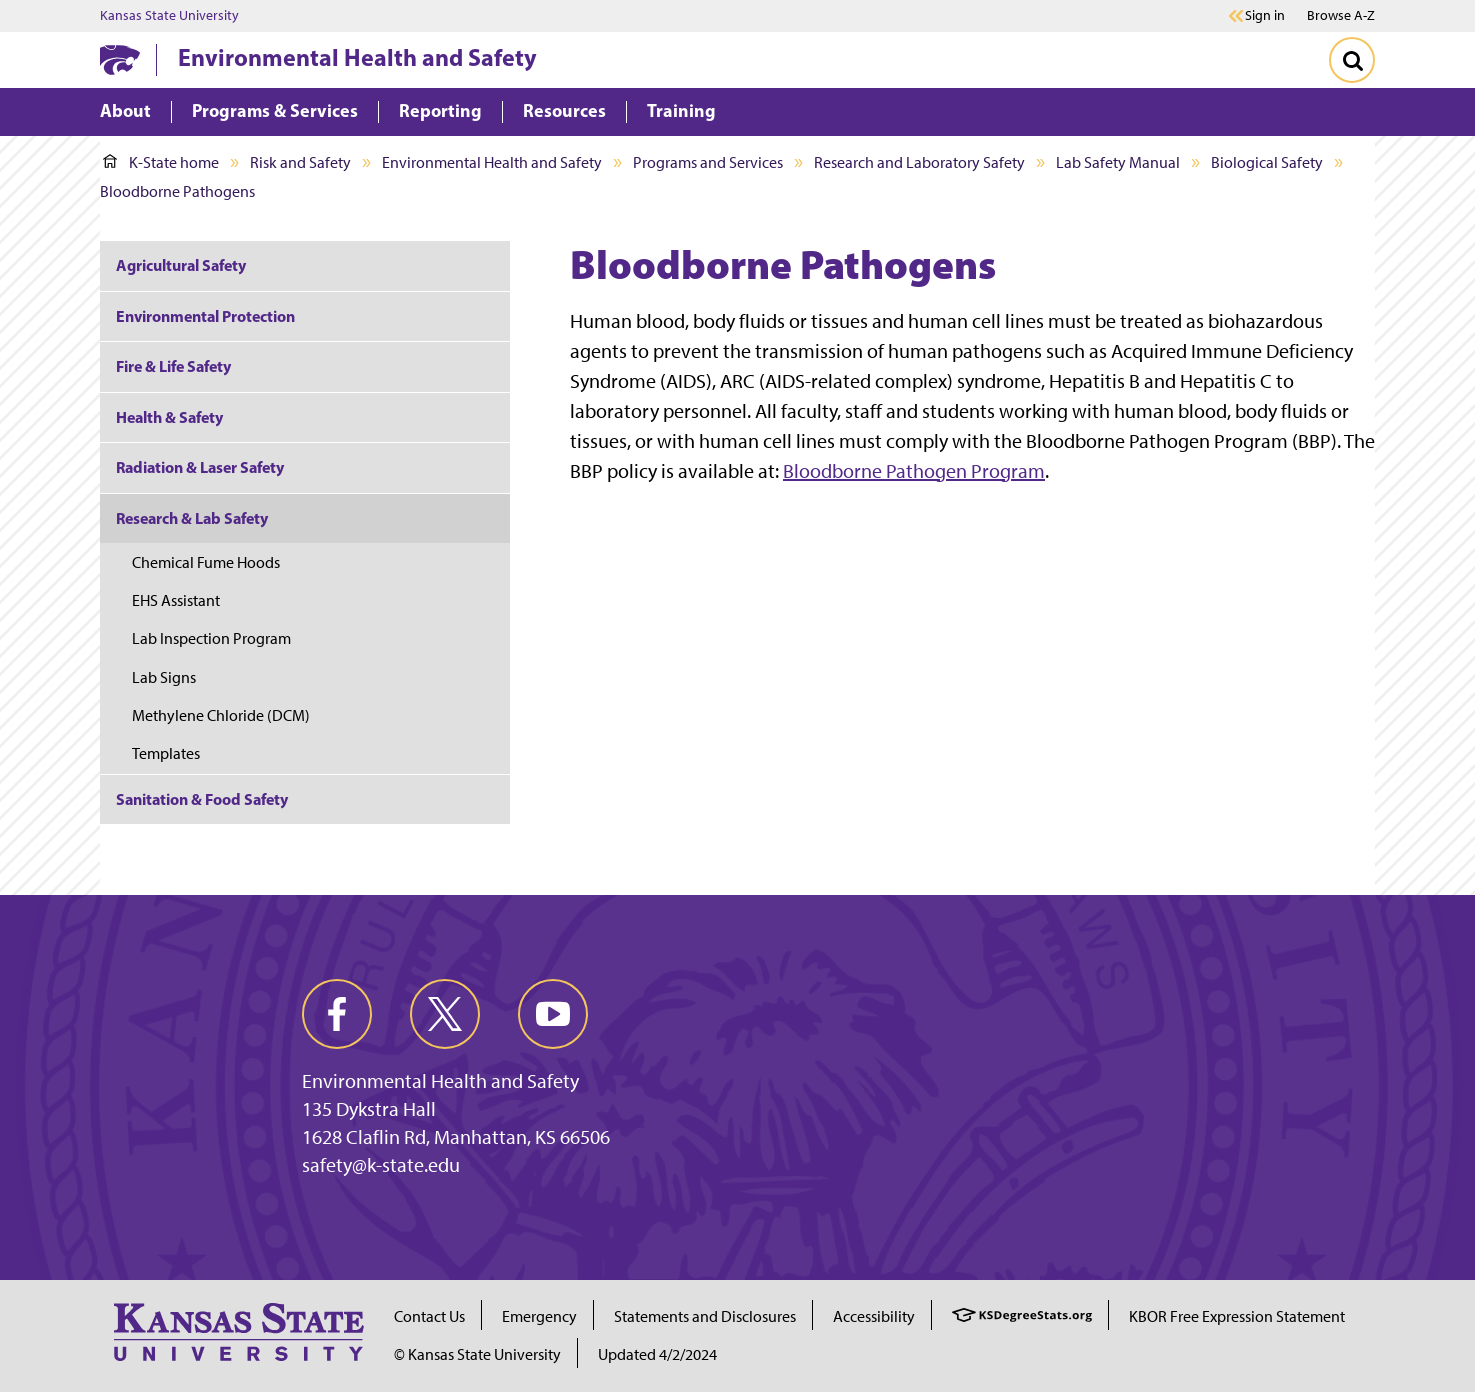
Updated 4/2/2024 (657, 1354)
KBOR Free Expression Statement (1237, 1316)
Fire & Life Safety (173, 366)
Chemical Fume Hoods (206, 562)
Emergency (539, 1316)
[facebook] (337, 1014)
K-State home (161, 162)
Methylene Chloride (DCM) (221, 715)
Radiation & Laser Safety (200, 467)
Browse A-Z (1341, 15)
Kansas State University (169, 16)
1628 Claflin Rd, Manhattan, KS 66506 (456, 1137)
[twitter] (445, 1014)
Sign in (1265, 16)
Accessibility (874, 1316)
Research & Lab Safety (192, 518)
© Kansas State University (477, 1354)
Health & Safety (169, 417)
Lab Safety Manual (1118, 162)
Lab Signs (164, 677)
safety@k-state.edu (381, 1165)
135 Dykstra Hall (369, 1109)
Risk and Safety (300, 162)
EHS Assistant (176, 600)
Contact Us (429, 1316)
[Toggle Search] (1352, 60)
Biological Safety (1267, 162)
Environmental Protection (205, 316)
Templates (166, 753)
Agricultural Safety (181, 265)
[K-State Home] (120, 59)
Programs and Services (708, 162)
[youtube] (553, 1014)
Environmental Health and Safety (357, 57)
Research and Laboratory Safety (919, 162)
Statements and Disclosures (705, 1316)
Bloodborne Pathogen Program (914, 471)
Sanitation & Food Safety (202, 799)
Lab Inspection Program (211, 638)
